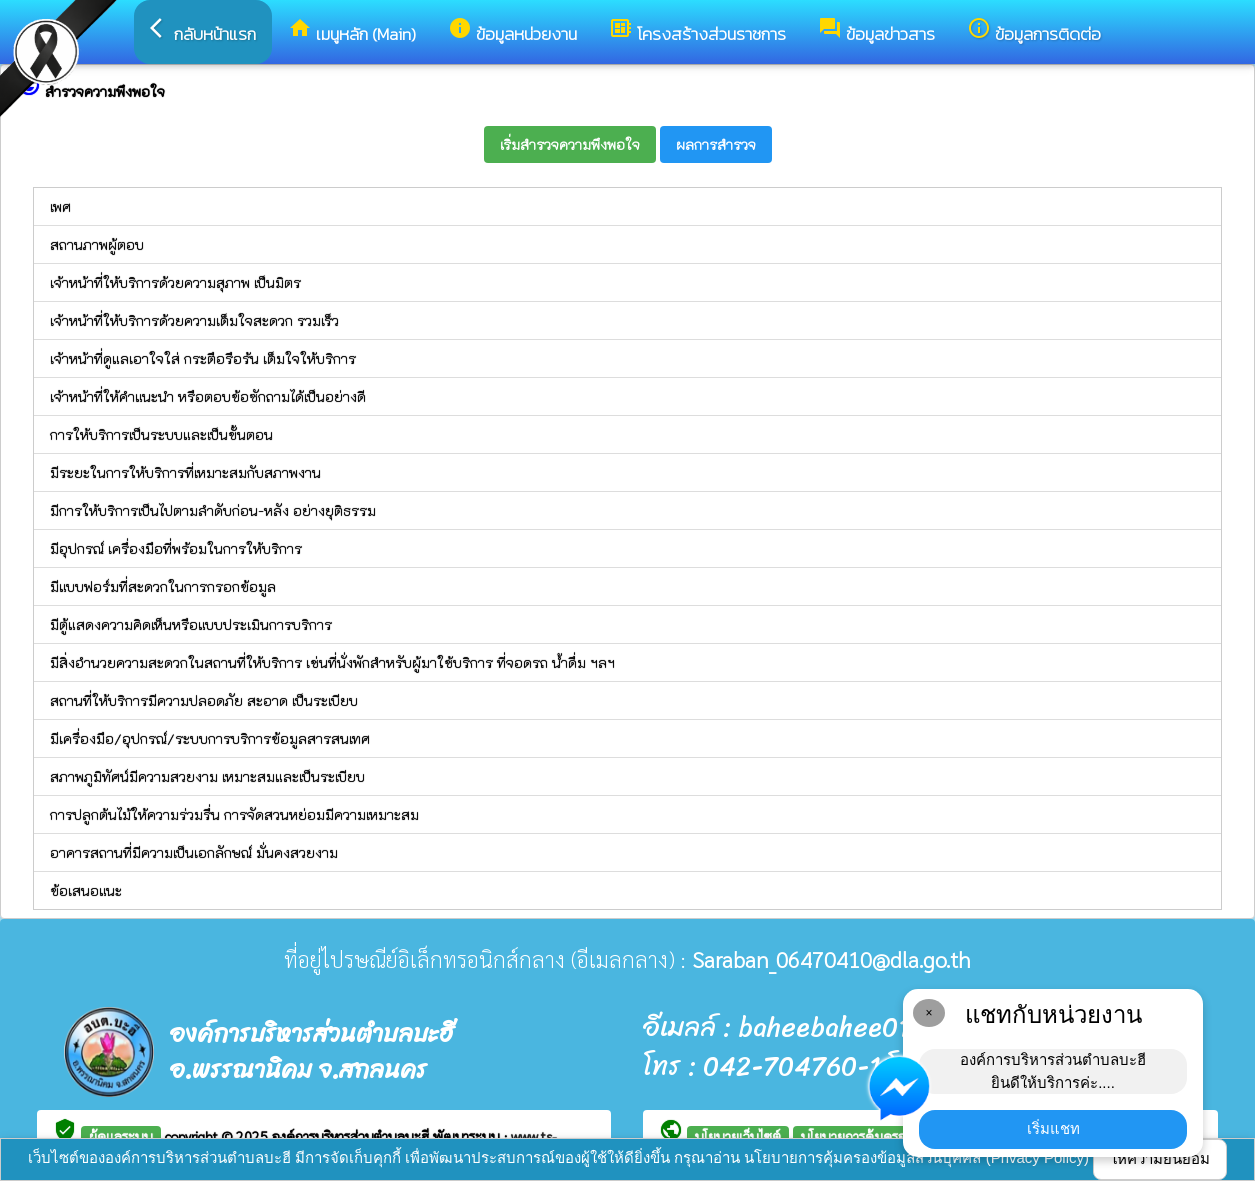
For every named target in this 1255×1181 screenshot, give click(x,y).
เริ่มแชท (1053, 1128)
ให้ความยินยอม (1160, 1158)
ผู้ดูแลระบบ (121, 1136)
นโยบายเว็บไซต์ (738, 1136)
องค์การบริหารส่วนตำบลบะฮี (352, 1136)
